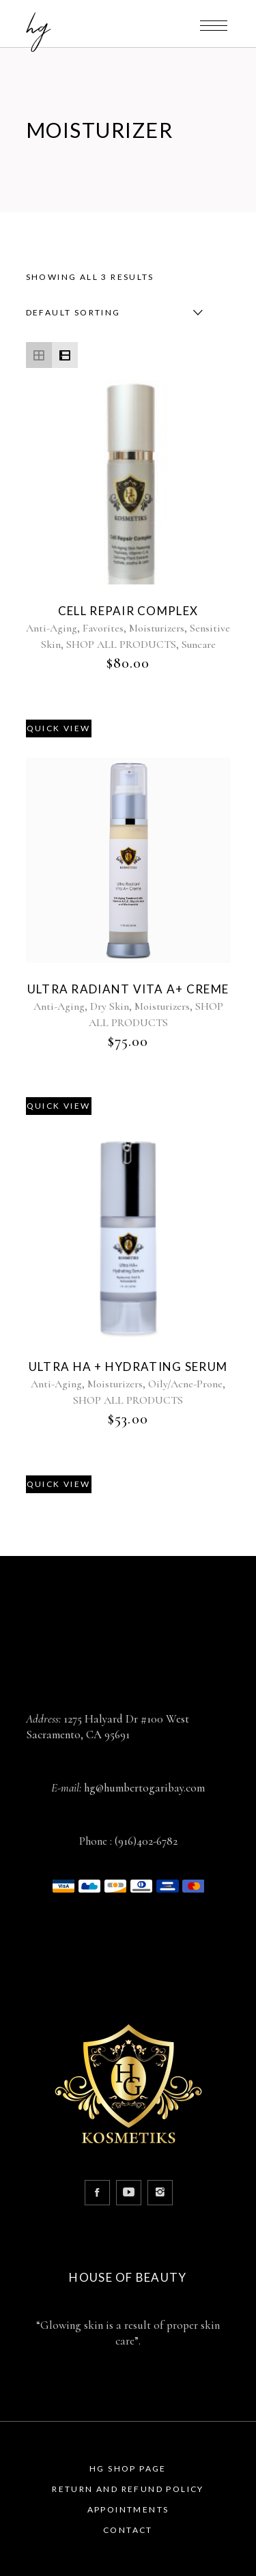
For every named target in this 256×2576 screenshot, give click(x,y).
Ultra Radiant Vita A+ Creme (128, 989)
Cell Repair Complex (128, 611)
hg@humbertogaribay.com (144, 1788)
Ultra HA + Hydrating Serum (128, 1366)
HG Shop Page (128, 2468)
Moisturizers (156, 628)
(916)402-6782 (146, 1841)
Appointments (128, 2509)
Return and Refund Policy (128, 2489)
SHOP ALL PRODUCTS (121, 644)
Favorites (103, 628)
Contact (128, 2530)
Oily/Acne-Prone (185, 1384)
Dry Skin (109, 1006)
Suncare (199, 644)
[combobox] (111, 312)
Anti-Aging (51, 628)
